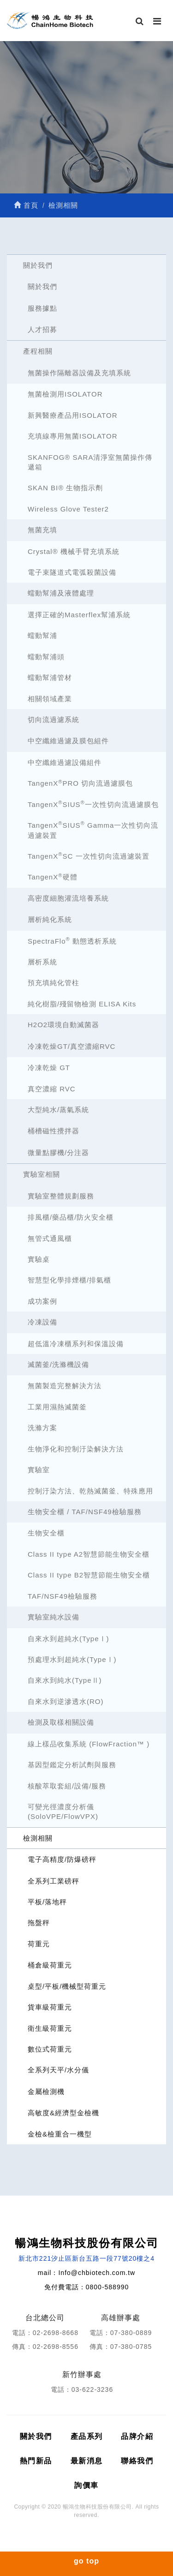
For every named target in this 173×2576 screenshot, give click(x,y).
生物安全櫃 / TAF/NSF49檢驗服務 (85, 1512)
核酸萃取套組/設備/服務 (67, 1786)
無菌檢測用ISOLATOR (65, 394)
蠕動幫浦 (42, 635)
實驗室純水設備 (53, 1617)
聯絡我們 (137, 2461)
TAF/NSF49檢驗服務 (62, 1596)
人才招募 (42, 329)
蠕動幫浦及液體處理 (61, 593)
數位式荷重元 (50, 2049)
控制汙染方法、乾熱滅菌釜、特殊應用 (90, 1491)
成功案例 (42, 1301)
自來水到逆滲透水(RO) (66, 1701)
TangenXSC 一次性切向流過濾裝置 (88, 855)
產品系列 (87, 2436)
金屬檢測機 (46, 2091)
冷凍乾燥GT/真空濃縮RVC (71, 1046)
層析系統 (42, 962)
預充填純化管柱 (53, 983)
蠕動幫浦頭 (46, 657)
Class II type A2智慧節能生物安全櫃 (88, 1554)
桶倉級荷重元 (50, 1965)
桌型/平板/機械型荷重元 (67, 1986)
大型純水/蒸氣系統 (58, 1109)
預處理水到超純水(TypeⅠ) (72, 1659)
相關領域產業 (50, 699)
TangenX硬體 (53, 877)
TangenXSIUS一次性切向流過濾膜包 (93, 804)
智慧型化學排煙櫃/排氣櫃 (69, 1280)
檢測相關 (38, 1838)
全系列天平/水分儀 (58, 2070)
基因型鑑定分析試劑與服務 (72, 1765)
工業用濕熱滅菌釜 (57, 1407)
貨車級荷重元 (50, 2007)
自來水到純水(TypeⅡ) (65, 1680)
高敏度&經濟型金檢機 (63, 2113)
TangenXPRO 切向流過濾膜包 (80, 783)
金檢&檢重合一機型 (60, 2134)
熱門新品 (36, 2461)
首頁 (26, 205)
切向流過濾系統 (53, 719)
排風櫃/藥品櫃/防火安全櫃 (70, 1217)
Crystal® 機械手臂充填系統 (73, 551)
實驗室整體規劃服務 (61, 1196)
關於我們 (38, 265)
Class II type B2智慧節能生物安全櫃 (89, 1575)
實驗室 (39, 1470)
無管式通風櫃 (50, 1238)
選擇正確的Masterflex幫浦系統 (79, 615)
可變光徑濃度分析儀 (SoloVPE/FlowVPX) (63, 1811)
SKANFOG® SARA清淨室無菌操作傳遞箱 (90, 462)
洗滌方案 (42, 1428)
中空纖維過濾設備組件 (64, 762)
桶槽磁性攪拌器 (53, 1131)
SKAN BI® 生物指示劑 (65, 488)
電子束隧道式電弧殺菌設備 (72, 572)
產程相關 (38, 351)
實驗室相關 (41, 1174)
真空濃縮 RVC (52, 1089)
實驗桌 (39, 1259)
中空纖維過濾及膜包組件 (68, 741)
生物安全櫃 (46, 1533)
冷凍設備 (42, 1322)
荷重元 (39, 1944)
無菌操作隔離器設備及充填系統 (79, 373)
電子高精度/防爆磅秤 (62, 1859)
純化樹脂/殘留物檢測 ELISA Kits (82, 1004)
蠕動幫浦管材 (50, 677)
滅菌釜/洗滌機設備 (58, 1364)
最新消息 (87, 2461)
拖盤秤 (39, 1922)
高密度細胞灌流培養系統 (68, 898)
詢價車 (86, 2485)
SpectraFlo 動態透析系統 (72, 940)
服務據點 (42, 308)
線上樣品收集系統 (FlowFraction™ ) (88, 1744)
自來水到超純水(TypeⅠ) (68, 1639)
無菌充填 (42, 530)
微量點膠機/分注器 (58, 1152)
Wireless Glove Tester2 (68, 509)
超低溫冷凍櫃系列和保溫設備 (76, 1344)
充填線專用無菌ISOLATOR (72, 436)
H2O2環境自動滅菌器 (63, 1025)
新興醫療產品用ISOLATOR (72, 415)
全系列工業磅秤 (53, 1881)
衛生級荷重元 (50, 2028)
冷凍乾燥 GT (49, 1067)
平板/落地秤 (47, 1902)
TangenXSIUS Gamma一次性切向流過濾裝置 (93, 829)
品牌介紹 (137, 2436)
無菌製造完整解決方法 (64, 1386)
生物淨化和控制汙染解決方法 (76, 1449)
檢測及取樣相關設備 (61, 1722)
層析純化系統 (50, 919)
